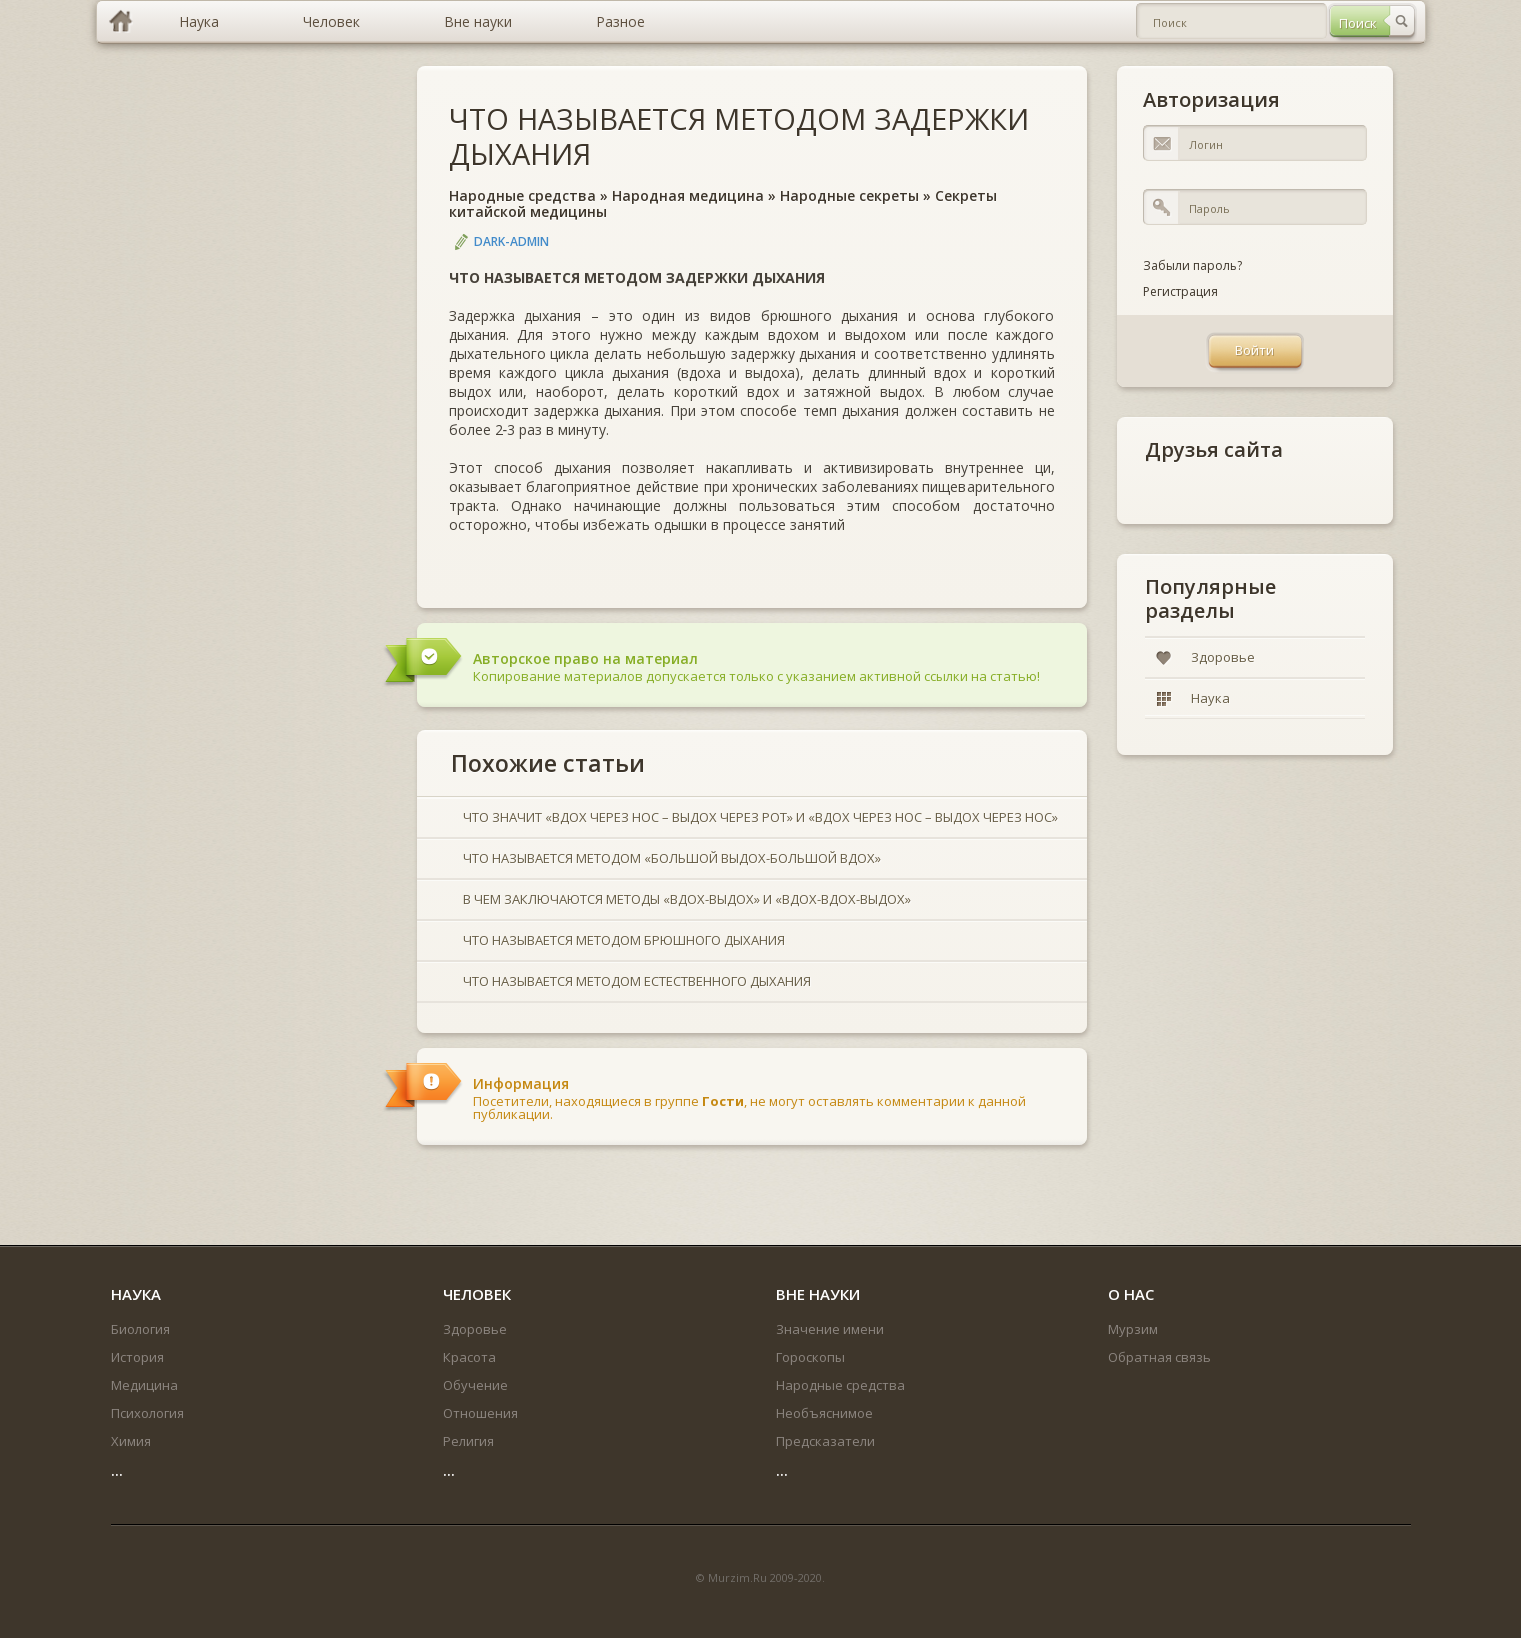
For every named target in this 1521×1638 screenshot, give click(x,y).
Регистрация (1180, 291)
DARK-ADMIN (511, 241)
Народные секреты (849, 195)
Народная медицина (688, 195)
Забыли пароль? (1192, 265)
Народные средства (522, 195)
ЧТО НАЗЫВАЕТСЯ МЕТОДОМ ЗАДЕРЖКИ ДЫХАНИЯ (739, 136)
